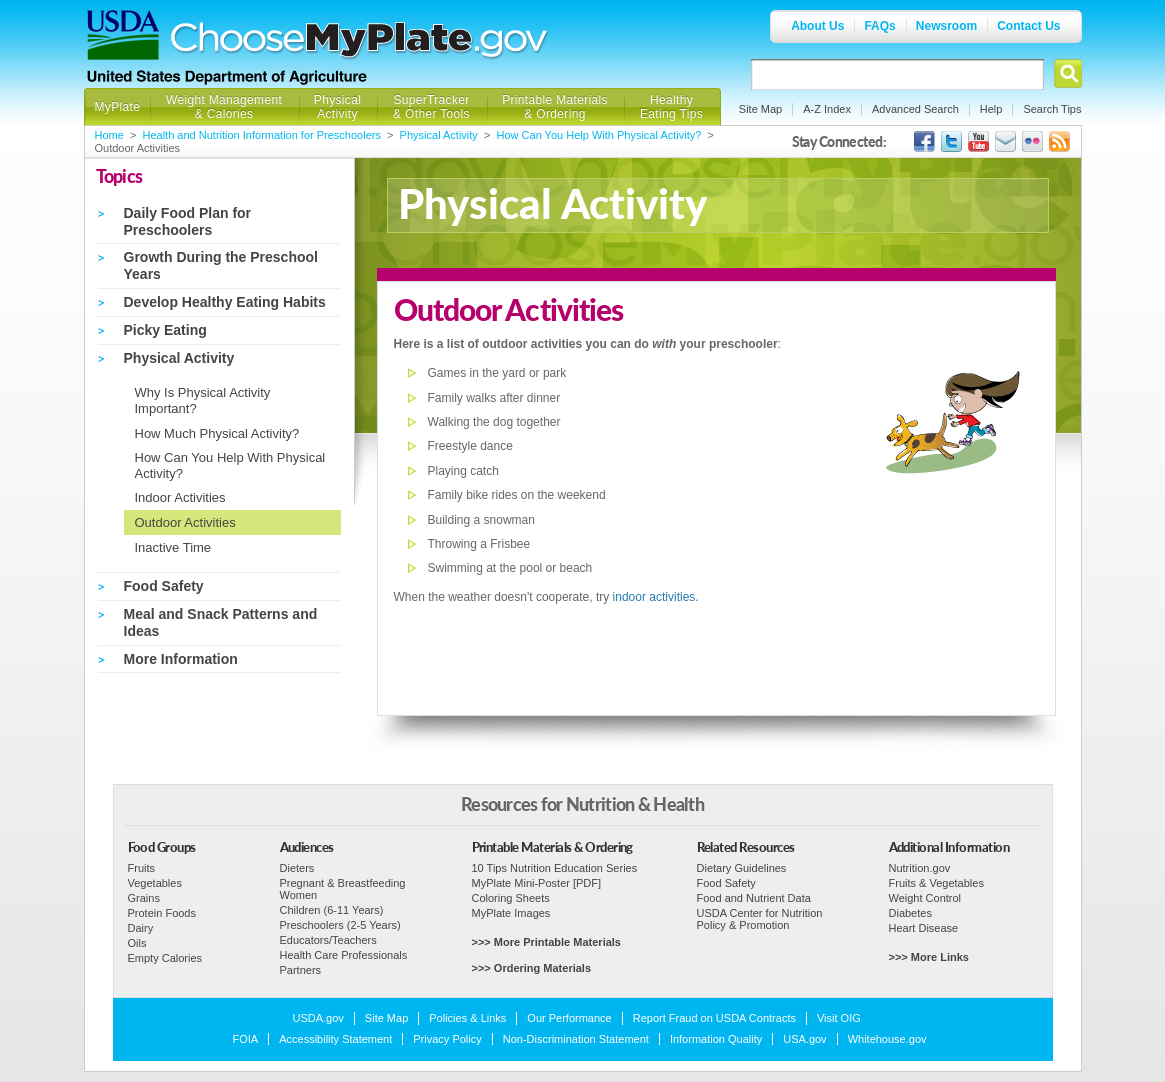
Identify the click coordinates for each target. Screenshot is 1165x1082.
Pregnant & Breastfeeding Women (343, 889)
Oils (137, 943)
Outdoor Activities (185, 522)
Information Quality (716, 1039)
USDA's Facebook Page (924, 141)
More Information (181, 659)
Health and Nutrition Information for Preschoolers (262, 135)
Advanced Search (915, 109)
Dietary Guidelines (742, 868)
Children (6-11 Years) (332, 910)
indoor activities (654, 597)
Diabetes (910, 913)
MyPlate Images (511, 913)
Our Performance (569, 1018)
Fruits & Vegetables (936, 883)
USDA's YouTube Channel (978, 141)
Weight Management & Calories (224, 107)
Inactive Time (173, 547)
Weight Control (925, 898)
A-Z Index (827, 109)
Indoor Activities (180, 497)
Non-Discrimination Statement (576, 1039)
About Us (817, 26)
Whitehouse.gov (887, 1039)
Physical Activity (337, 107)
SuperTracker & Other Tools (431, 107)
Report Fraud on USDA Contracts (714, 1018)
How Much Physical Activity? (217, 433)
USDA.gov (318, 1018)
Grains (144, 898)
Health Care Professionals (344, 955)
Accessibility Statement (335, 1039)
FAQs (879, 26)
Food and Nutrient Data (754, 898)
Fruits (142, 868)
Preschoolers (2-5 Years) (340, 925)
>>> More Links (929, 957)
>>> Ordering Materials (532, 968)
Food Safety (164, 586)
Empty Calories (165, 958)
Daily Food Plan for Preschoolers (188, 221)
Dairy (141, 928)
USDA (123, 35)
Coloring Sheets (511, 898)
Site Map (760, 109)
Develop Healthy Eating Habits (225, 302)
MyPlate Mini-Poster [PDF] (537, 883)
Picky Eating (165, 330)
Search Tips (1052, 109)
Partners (301, 970)
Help (991, 109)
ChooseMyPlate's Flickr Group (1032, 141)
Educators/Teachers (328, 940)
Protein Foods (162, 913)
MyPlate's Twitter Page (951, 141)
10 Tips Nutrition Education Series (555, 868)
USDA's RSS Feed (1059, 141)
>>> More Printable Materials (546, 942)
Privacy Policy (447, 1039)
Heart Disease (924, 928)
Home (109, 135)
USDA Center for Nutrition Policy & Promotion (760, 919)
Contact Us (1028, 26)
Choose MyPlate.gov (360, 41)
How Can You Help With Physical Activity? (599, 135)
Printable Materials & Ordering (555, 107)
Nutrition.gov (920, 868)
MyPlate (118, 107)
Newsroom (946, 26)
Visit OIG (839, 1018)
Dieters (297, 868)
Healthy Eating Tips (671, 107)
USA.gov (804, 1039)
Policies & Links (467, 1018)
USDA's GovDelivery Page (1005, 141)
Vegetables (155, 883)
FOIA (246, 1039)
